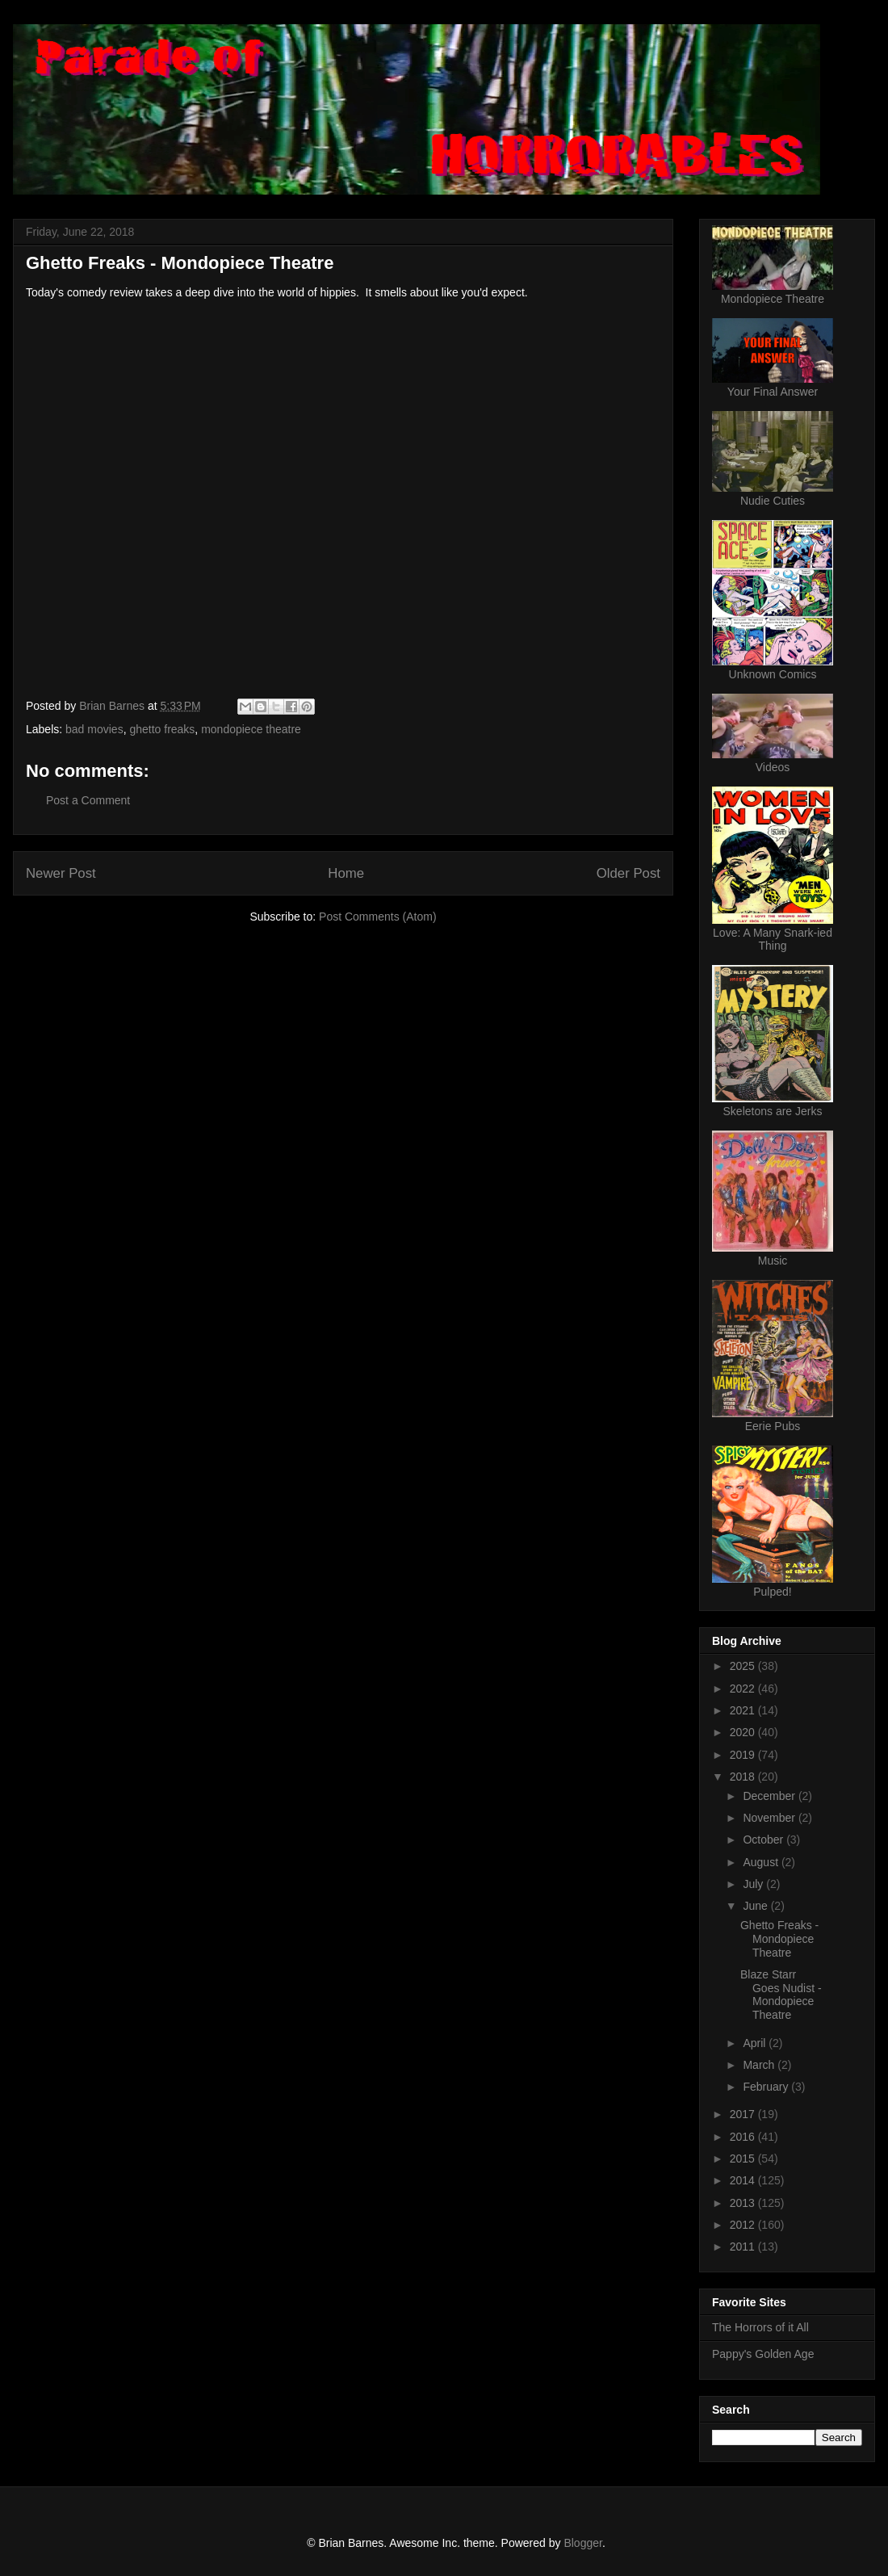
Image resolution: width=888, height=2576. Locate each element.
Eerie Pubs (772, 1426)
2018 (744, 1776)
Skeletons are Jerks (773, 1111)
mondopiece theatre (251, 729)
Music (773, 1260)
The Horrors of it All (760, 2327)
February (767, 2086)
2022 (744, 1688)
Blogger (582, 2542)
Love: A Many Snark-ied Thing (772, 939)
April (756, 2043)
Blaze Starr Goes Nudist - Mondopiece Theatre (781, 1994)
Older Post (628, 873)
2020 (744, 1732)
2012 (744, 2224)
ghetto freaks (162, 729)
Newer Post (61, 873)
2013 (744, 2202)
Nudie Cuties (772, 500)
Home (346, 873)
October (764, 1839)
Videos (773, 767)
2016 (744, 2136)
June (756, 1905)
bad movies (94, 729)
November (770, 1817)
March (760, 2064)
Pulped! (772, 1591)
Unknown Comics (773, 674)
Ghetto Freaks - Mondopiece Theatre (779, 1939)
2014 (744, 2180)
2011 (744, 2246)
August (762, 1862)
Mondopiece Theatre (772, 298)
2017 (744, 2114)
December (770, 1795)
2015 (744, 2158)
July (754, 1883)
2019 (744, 1754)
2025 (744, 1665)
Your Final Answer (772, 391)
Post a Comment (88, 800)
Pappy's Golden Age (763, 2353)
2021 (744, 1710)
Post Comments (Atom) (377, 916)
